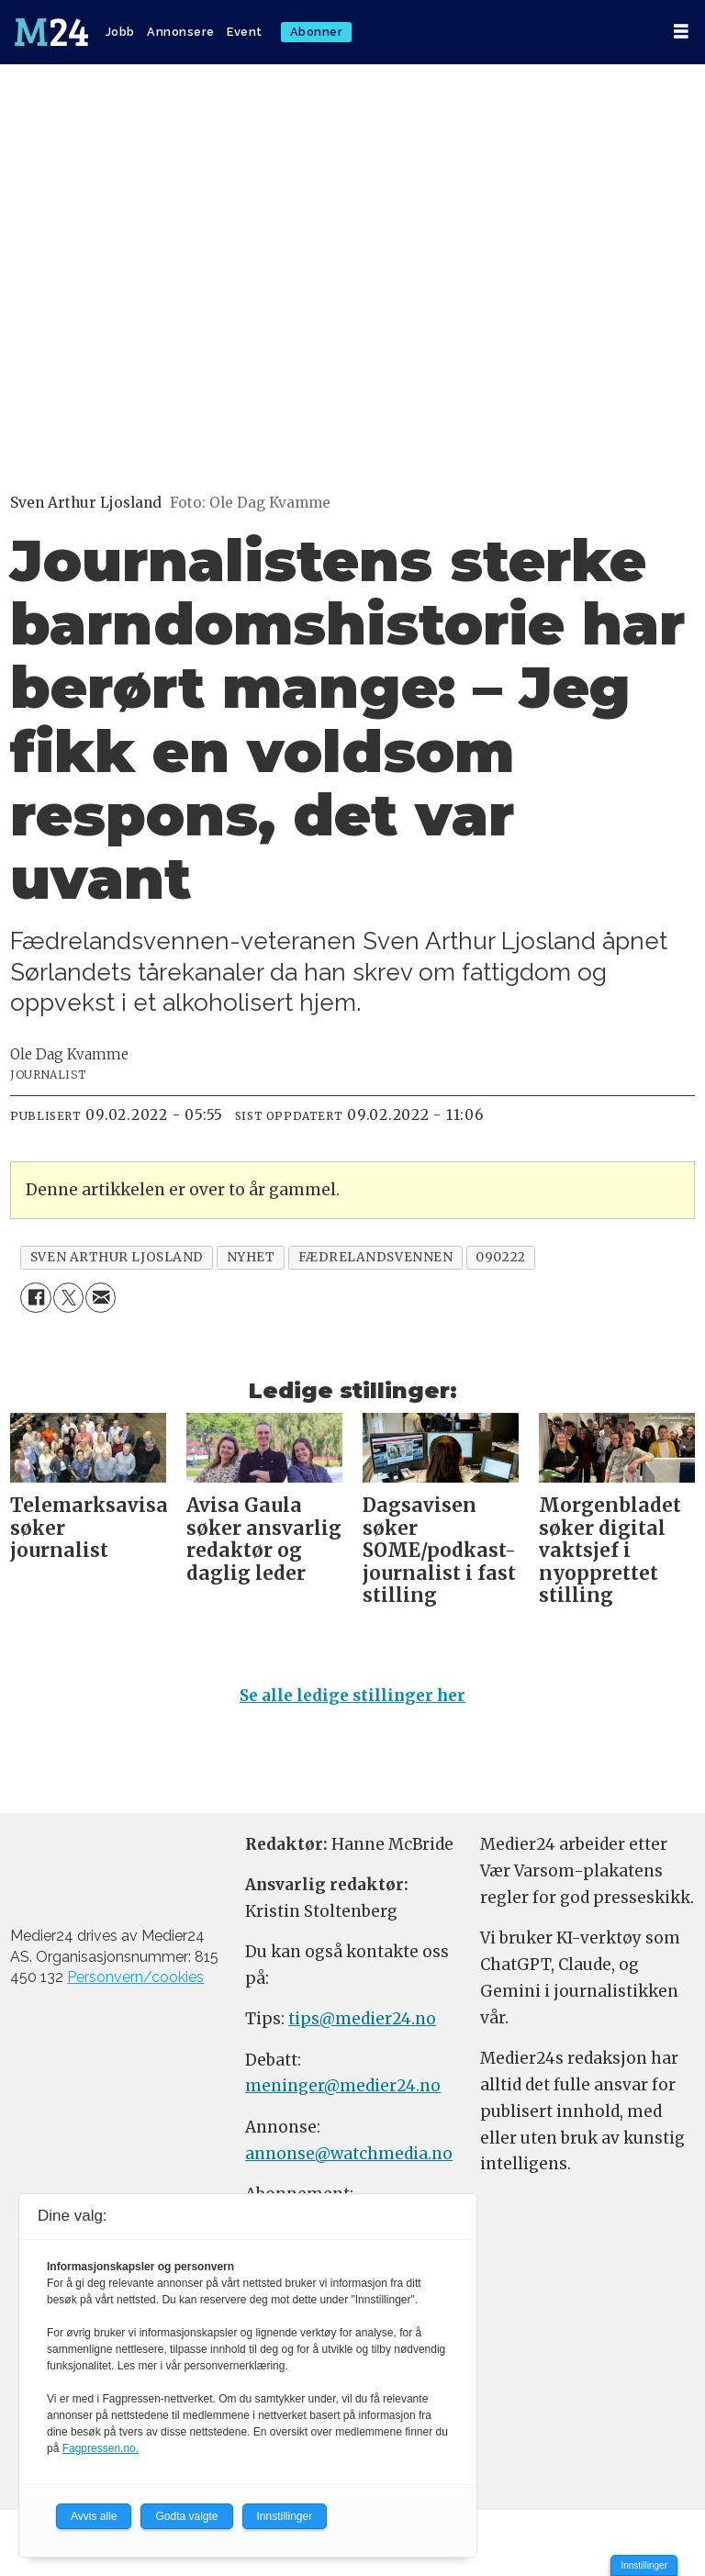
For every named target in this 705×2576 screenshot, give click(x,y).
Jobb (120, 32)
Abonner (316, 32)
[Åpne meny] (681, 32)
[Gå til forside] (51, 32)
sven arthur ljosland (117, 1257)
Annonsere (181, 32)
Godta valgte (186, 2516)
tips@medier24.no (362, 2019)
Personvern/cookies (135, 1977)
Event (245, 32)
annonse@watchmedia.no (349, 2154)
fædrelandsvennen (375, 1257)
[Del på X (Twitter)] (68, 1297)
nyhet (251, 1257)
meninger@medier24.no (343, 2086)
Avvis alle (94, 2516)
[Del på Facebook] (35, 1297)
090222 (500, 1257)
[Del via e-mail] (100, 1297)
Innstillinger (644, 2565)
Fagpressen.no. (100, 2448)
